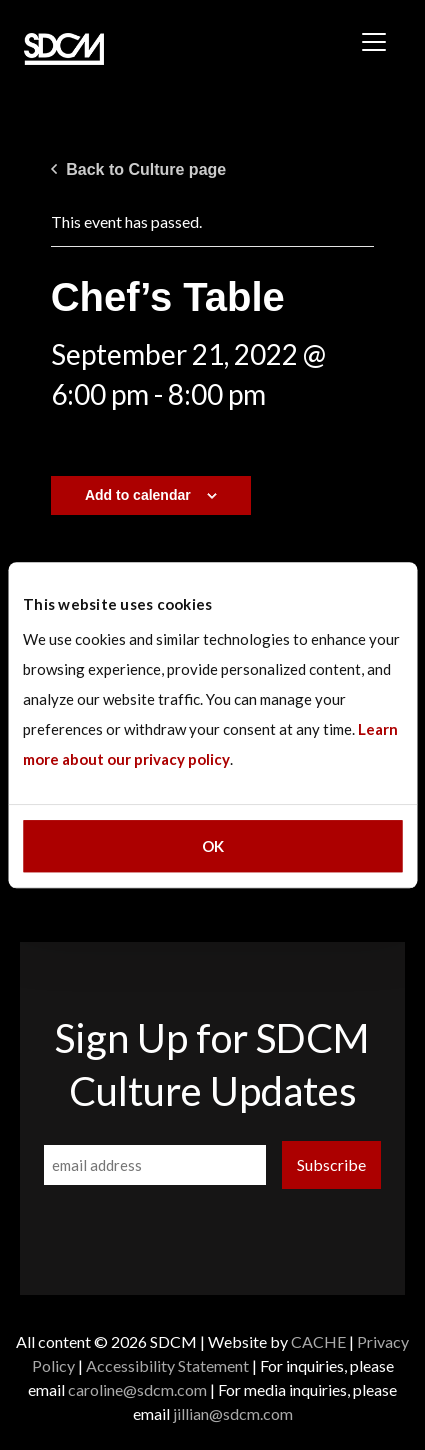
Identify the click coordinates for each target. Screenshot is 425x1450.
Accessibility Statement (167, 1365)
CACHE (318, 1341)
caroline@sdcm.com (137, 1389)
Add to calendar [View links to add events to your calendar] (138, 495)
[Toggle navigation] (374, 42)
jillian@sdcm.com (233, 1413)
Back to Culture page (138, 169)
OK (213, 846)
